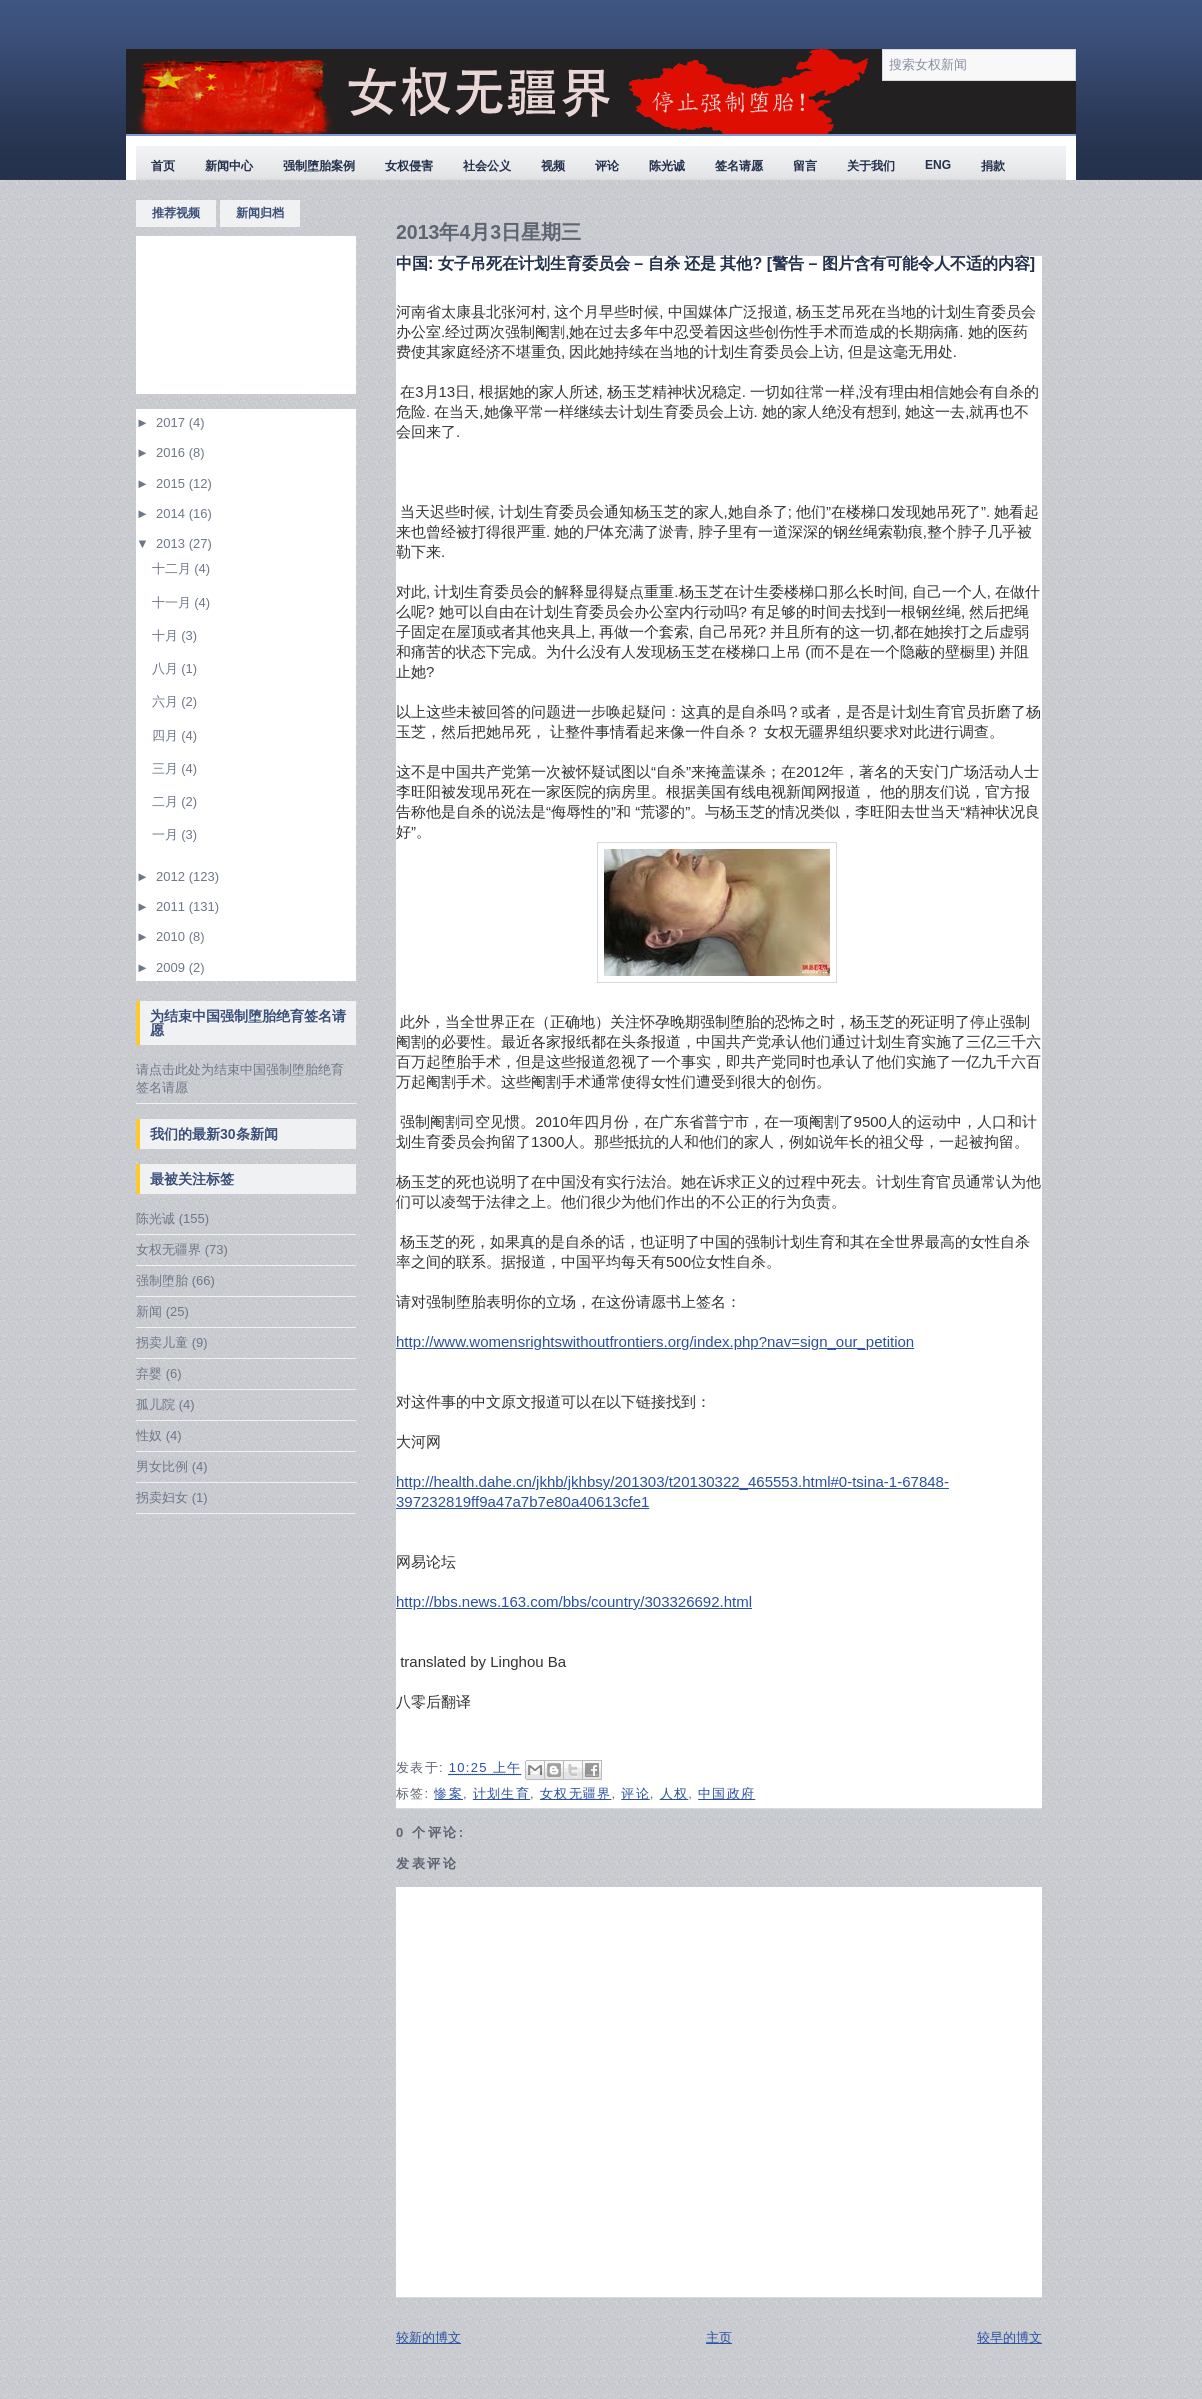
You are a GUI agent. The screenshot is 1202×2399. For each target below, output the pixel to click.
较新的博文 (428, 2337)
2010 (172, 936)
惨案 (448, 1793)
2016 (172, 452)
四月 (167, 735)
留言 (805, 166)
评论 (607, 166)
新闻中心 (229, 166)
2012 (172, 876)
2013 (172, 543)
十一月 (173, 602)
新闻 (149, 1311)
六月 (167, 701)
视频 (553, 166)
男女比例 (162, 1466)
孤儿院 (155, 1404)
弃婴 (149, 1373)
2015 (172, 483)
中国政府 (726, 1793)
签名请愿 (739, 166)
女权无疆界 (168, 1249)
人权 (674, 1793)
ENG (938, 165)
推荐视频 (176, 213)
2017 (172, 422)
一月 (167, 834)
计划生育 (501, 1793)
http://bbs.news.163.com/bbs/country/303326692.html (574, 1601)
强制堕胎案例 (319, 166)
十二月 (173, 568)
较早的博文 (1009, 2337)
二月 (167, 801)
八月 (167, 668)
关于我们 (871, 166)
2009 (172, 967)
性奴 (149, 1435)
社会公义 (487, 166)
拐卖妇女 (162, 1497)
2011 (172, 906)
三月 (167, 768)
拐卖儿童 (162, 1342)
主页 (719, 2337)
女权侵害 (409, 166)
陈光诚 (667, 166)
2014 (172, 513)
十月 (167, 635)
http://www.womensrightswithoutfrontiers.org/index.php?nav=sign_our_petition (655, 1341)
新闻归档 (260, 213)
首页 (163, 166)
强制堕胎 (162, 1280)
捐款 (993, 166)
